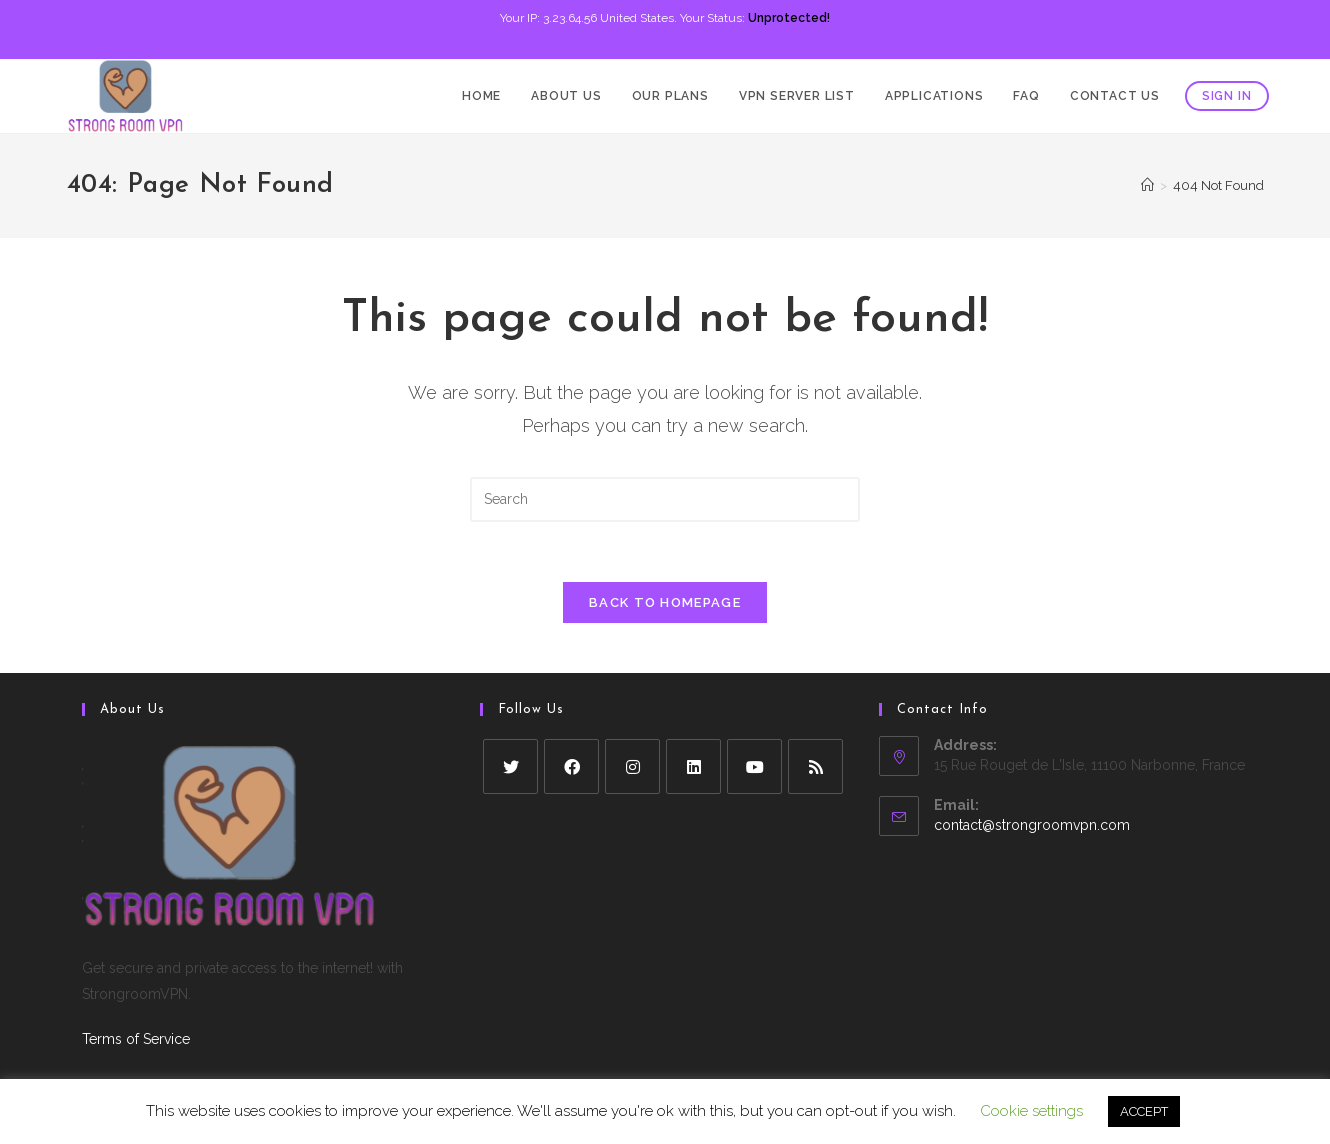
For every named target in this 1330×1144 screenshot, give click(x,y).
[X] (510, 766)
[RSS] (815, 766)
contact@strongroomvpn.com (1032, 825)
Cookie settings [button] (1031, 1111)
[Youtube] (754, 766)
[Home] (1147, 185)
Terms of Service (136, 1039)
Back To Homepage (665, 602)
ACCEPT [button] (1144, 1111)
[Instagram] (632, 766)
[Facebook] (571, 766)
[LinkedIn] (693, 766)
